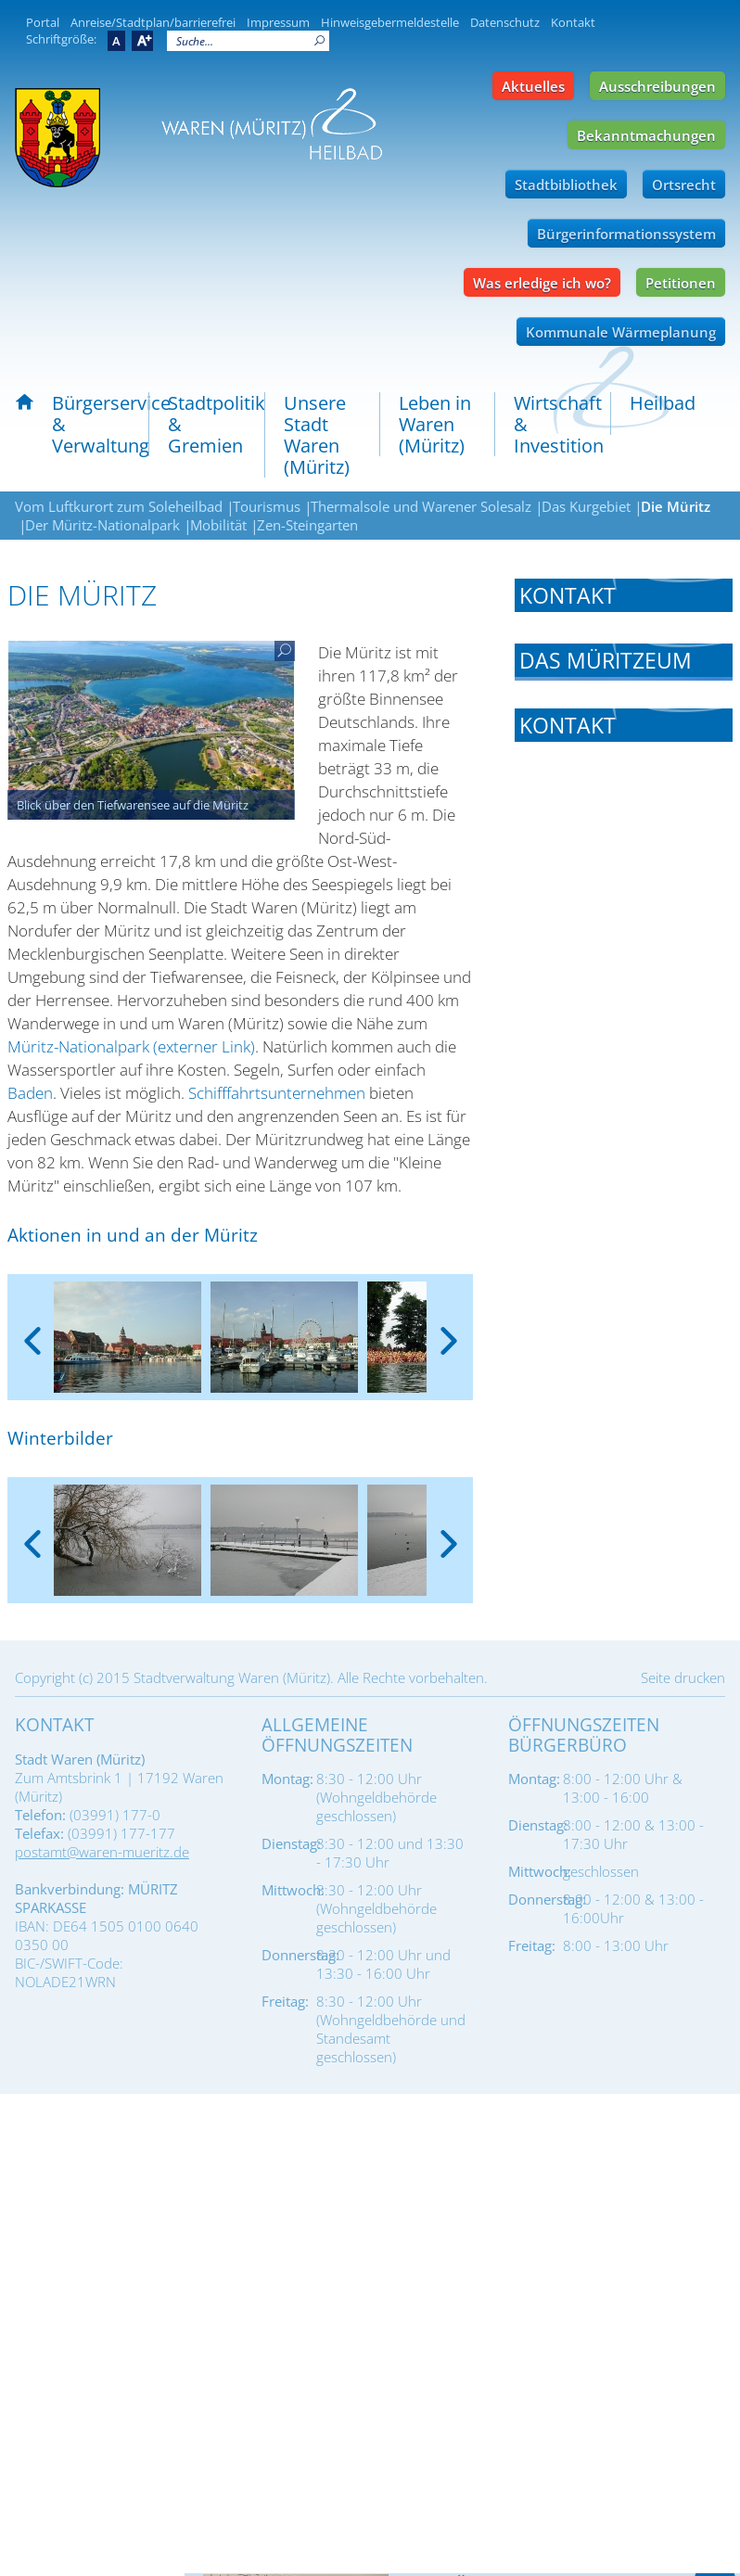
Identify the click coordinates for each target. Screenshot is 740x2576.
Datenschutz (505, 22)
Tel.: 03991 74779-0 (580, 1428)
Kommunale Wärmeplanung (621, 332)
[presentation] (32, 1326)
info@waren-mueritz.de (635, 1452)
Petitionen (680, 283)
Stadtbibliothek (566, 184)
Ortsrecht (684, 184)
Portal (42, 22)
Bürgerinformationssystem (626, 233)
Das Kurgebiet (586, 506)
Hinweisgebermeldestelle (390, 22)
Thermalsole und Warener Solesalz (421, 506)
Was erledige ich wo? (542, 283)
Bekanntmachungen (646, 135)
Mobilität (218, 525)
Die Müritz (675, 506)
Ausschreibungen (657, 86)
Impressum (278, 22)
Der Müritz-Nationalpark (102, 525)
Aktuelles (533, 86)
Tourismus (266, 506)
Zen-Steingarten (307, 525)
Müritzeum (553, 1250)
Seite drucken (683, 1677)
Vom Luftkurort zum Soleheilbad (119, 506)
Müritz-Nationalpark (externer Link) (131, 1046)
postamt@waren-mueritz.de (102, 1852)
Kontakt (573, 22)
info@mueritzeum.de (627, 792)
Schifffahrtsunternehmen (276, 1092)
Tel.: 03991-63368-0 (580, 743)
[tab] (624, 595)
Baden (30, 1092)
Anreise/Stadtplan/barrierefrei (153, 22)
